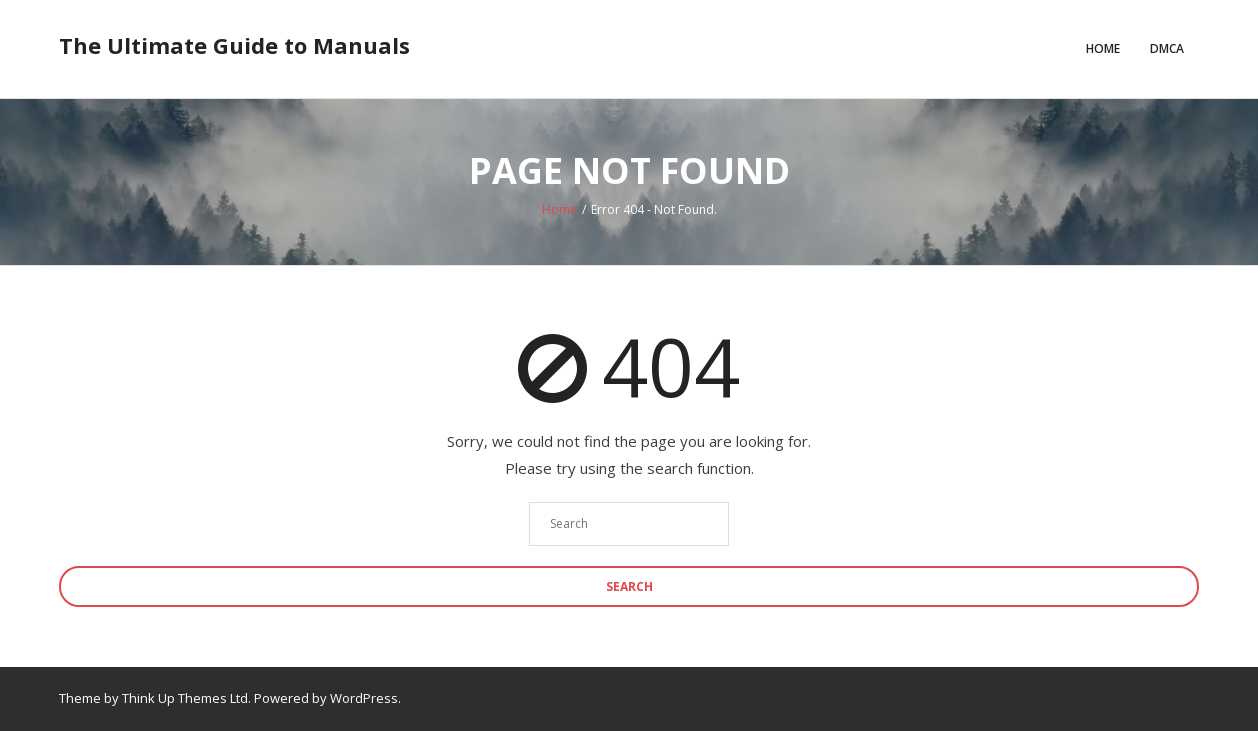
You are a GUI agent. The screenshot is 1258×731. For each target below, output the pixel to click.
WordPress (364, 698)
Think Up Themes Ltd (185, 698)
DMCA (1167, 48)
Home (1103, 48)
